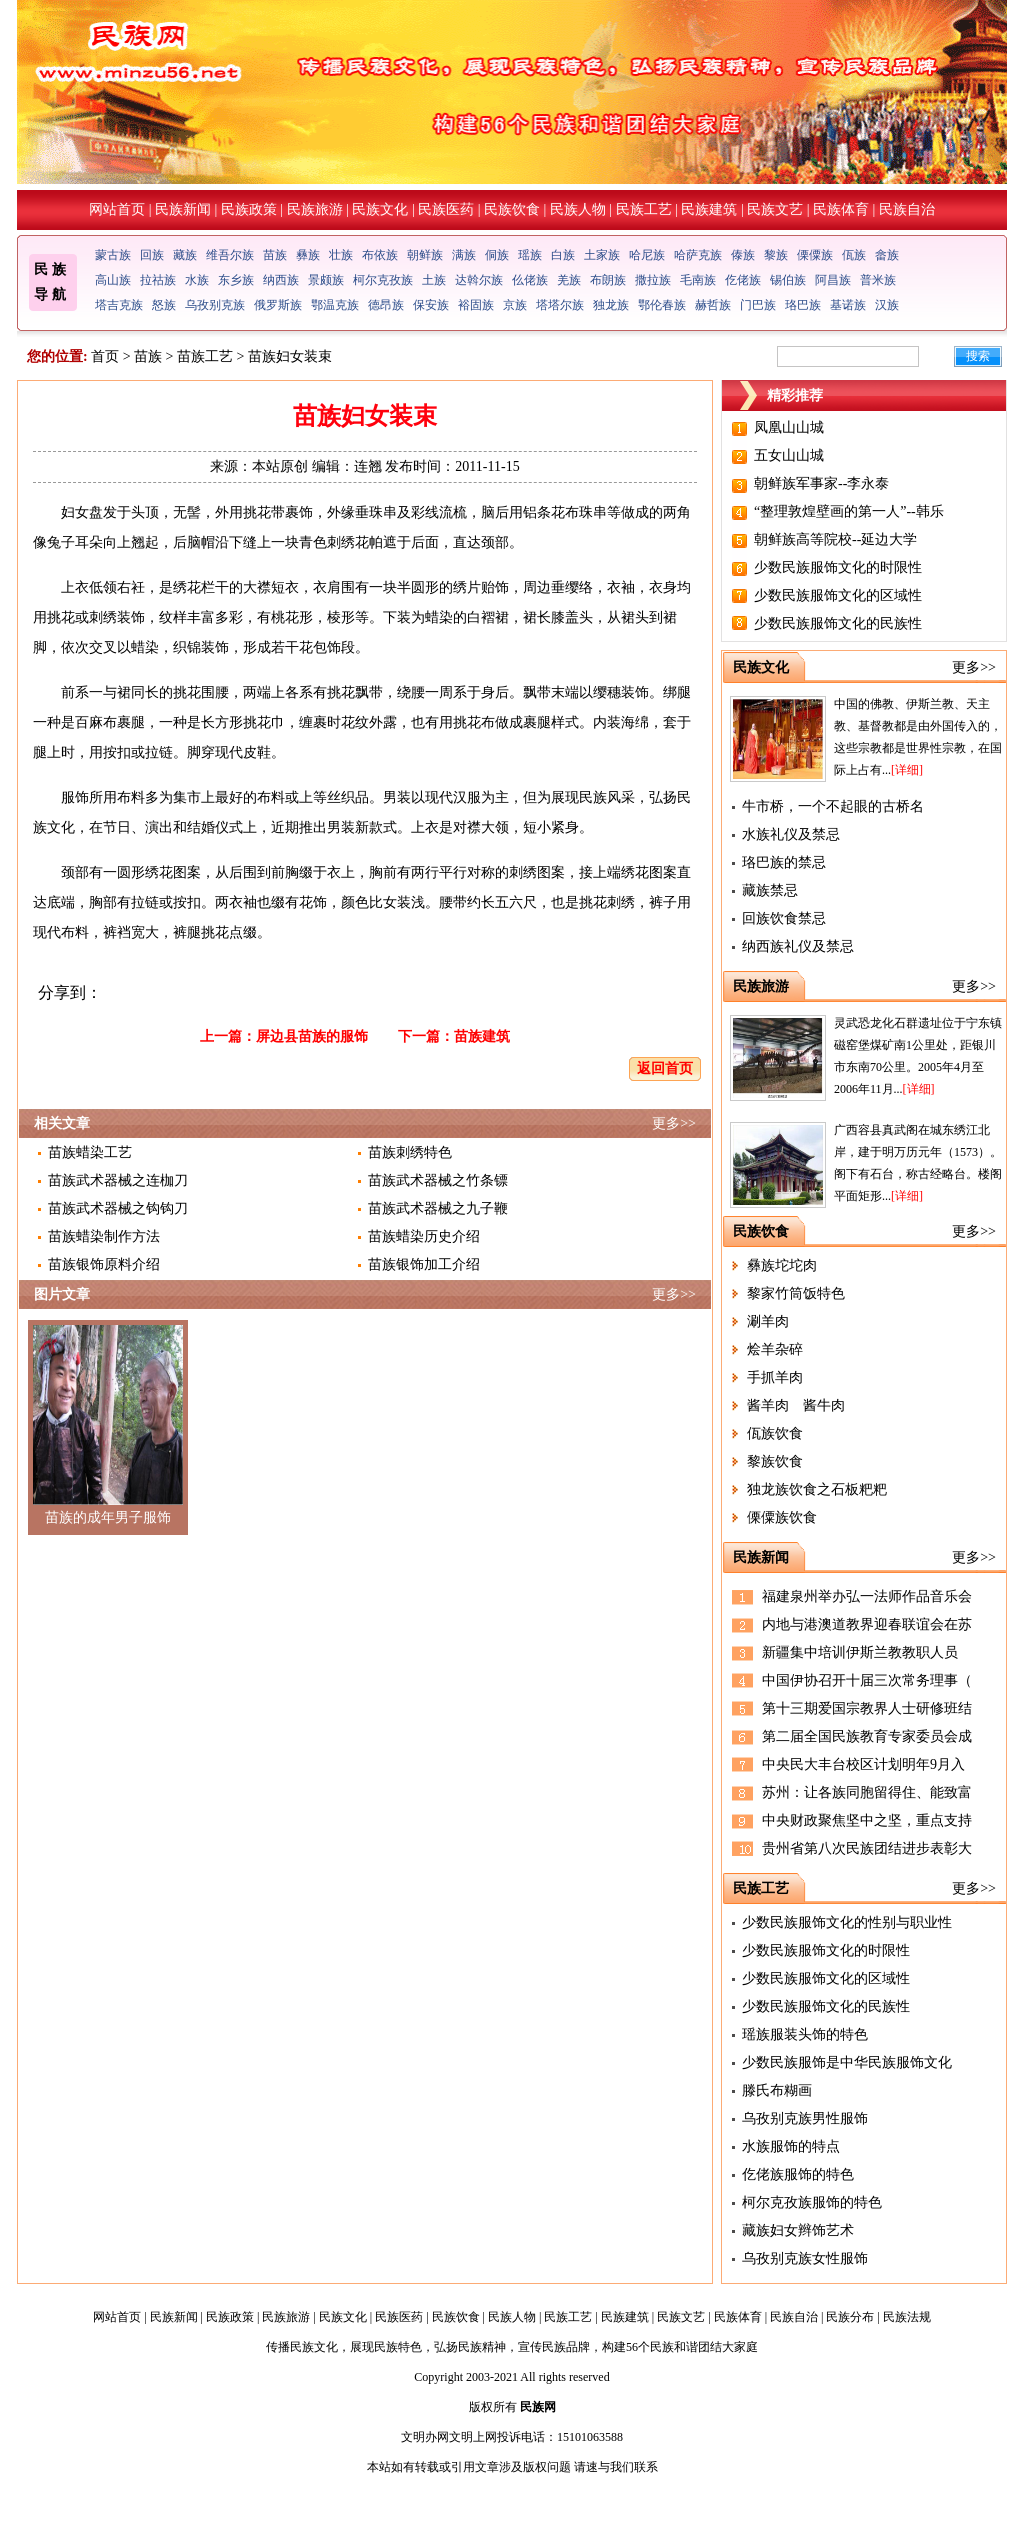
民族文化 (380, 209)
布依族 (380, 255)
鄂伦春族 (662, 305)
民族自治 (907, 209)
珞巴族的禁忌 (784, 862)
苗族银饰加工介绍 (424, 1264)
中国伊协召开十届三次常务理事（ (867, 1680)
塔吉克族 (119, 305)
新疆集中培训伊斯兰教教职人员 (860, 1652)
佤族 (854, 255)
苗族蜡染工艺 (90, 1152)
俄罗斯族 (278, 305)
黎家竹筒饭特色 (796, 1293)
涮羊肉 (768, 1321)
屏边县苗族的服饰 (312, 1036)
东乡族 (236, 280)
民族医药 (446, 209)
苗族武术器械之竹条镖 (438, 1180)
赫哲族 (713, 305)
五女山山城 (789, 455)
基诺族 (848, 305)
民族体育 (841, 209)
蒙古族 (113, 255)
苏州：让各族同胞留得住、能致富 (867, 1792)
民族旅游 (315, 209)
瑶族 (530, 255)
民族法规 (907, 2317)
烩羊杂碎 (775, 1349)
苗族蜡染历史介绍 (424, 1236)
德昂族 (386, 305)
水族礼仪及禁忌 (791, 834)
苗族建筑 (482, 1036)
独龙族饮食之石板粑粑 (817, 1489)
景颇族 (326, 280)
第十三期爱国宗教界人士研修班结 (867, 1708)
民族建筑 (709, 209)
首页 (105, 356)
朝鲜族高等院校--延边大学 (835, 539)
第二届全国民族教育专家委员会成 (867, 1736)
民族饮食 (512, 209)
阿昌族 (833, 280)
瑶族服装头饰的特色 (805, 2034)
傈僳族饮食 (782, 1517)
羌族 (569, 280)
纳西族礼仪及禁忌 (798, 946)
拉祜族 (158, 280)
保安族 (431, 305)
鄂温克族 (335, 305)
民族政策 (249, 209)
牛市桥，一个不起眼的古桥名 (833, 806)
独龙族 (611, 305)
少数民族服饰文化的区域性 (838, 595)
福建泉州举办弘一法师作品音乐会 (867, 1596)
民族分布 (850, 2317)
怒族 (164, 305)
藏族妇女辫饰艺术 (798, 2230)
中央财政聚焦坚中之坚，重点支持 (867, 1820)
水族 (197, 280)
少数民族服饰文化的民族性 (838, 623)
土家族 (602, 255)
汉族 (887, 305)
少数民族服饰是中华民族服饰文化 (847, 2062)
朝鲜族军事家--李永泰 (821, 483)
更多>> (674, 1123)
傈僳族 (815, 255)
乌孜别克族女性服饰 (805, 2258)
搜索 (978, 356)
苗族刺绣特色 (410, 1152)
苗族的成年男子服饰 (108, 1517)
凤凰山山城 (789, 427)
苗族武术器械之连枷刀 (118, 1180)
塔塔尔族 (560, 305)
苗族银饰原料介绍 (104, 1264)
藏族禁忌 (770, 890)
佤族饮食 (775, 1433)
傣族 (743, 255)
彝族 (308, 255)
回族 (152, 255)
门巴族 (758, 305)
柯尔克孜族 (383, 280)
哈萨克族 (698, 255)
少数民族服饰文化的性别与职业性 (847, 1922)
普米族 (878, 280)
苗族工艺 (205, 356)
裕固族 (476, 305)
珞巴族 (803, 305)
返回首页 (665, 1068)
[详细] (907, 770)
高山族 (113, 280)
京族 (515, 305)
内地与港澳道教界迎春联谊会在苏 (867, 1624)
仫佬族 (530, 280)
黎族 (776, 255)
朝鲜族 (425, 255)
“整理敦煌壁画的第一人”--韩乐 (849, 511)
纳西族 (281, 280)
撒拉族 (653, 280)
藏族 (185, 255)
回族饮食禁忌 (784, 918)
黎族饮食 (775, 1461)
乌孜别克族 (215, 305)
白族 (563, 255)
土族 (434, 280)
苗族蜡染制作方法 (104, 1236)
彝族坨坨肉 (782, 1265)
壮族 (341, 255)
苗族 (275, 255)
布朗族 (608, 280)
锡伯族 (788, 280)
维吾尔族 (230, 255)
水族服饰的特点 (791, 2146)
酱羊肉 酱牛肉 (796, 1405)
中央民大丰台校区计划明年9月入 (863, 1764)
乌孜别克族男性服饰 (805, 2118)
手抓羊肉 (775, 1377)
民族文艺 (775, 209)
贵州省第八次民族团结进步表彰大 (867, 1848)
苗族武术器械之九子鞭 (438, 1208)
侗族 (497, 255)
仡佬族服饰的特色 (798, 2174)
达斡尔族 (479, 280)
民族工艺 (644, 209)
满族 (464, 255)
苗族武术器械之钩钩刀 (118, 1208)
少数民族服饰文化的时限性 (838, 567)
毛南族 (698, 280)
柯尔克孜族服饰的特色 (812, 2202)
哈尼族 (647, 255)
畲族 (887, 255)
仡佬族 (743, 280)
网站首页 (117, 209)
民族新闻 (183, 209)
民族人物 (578, 209)
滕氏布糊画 (777, 2090)
